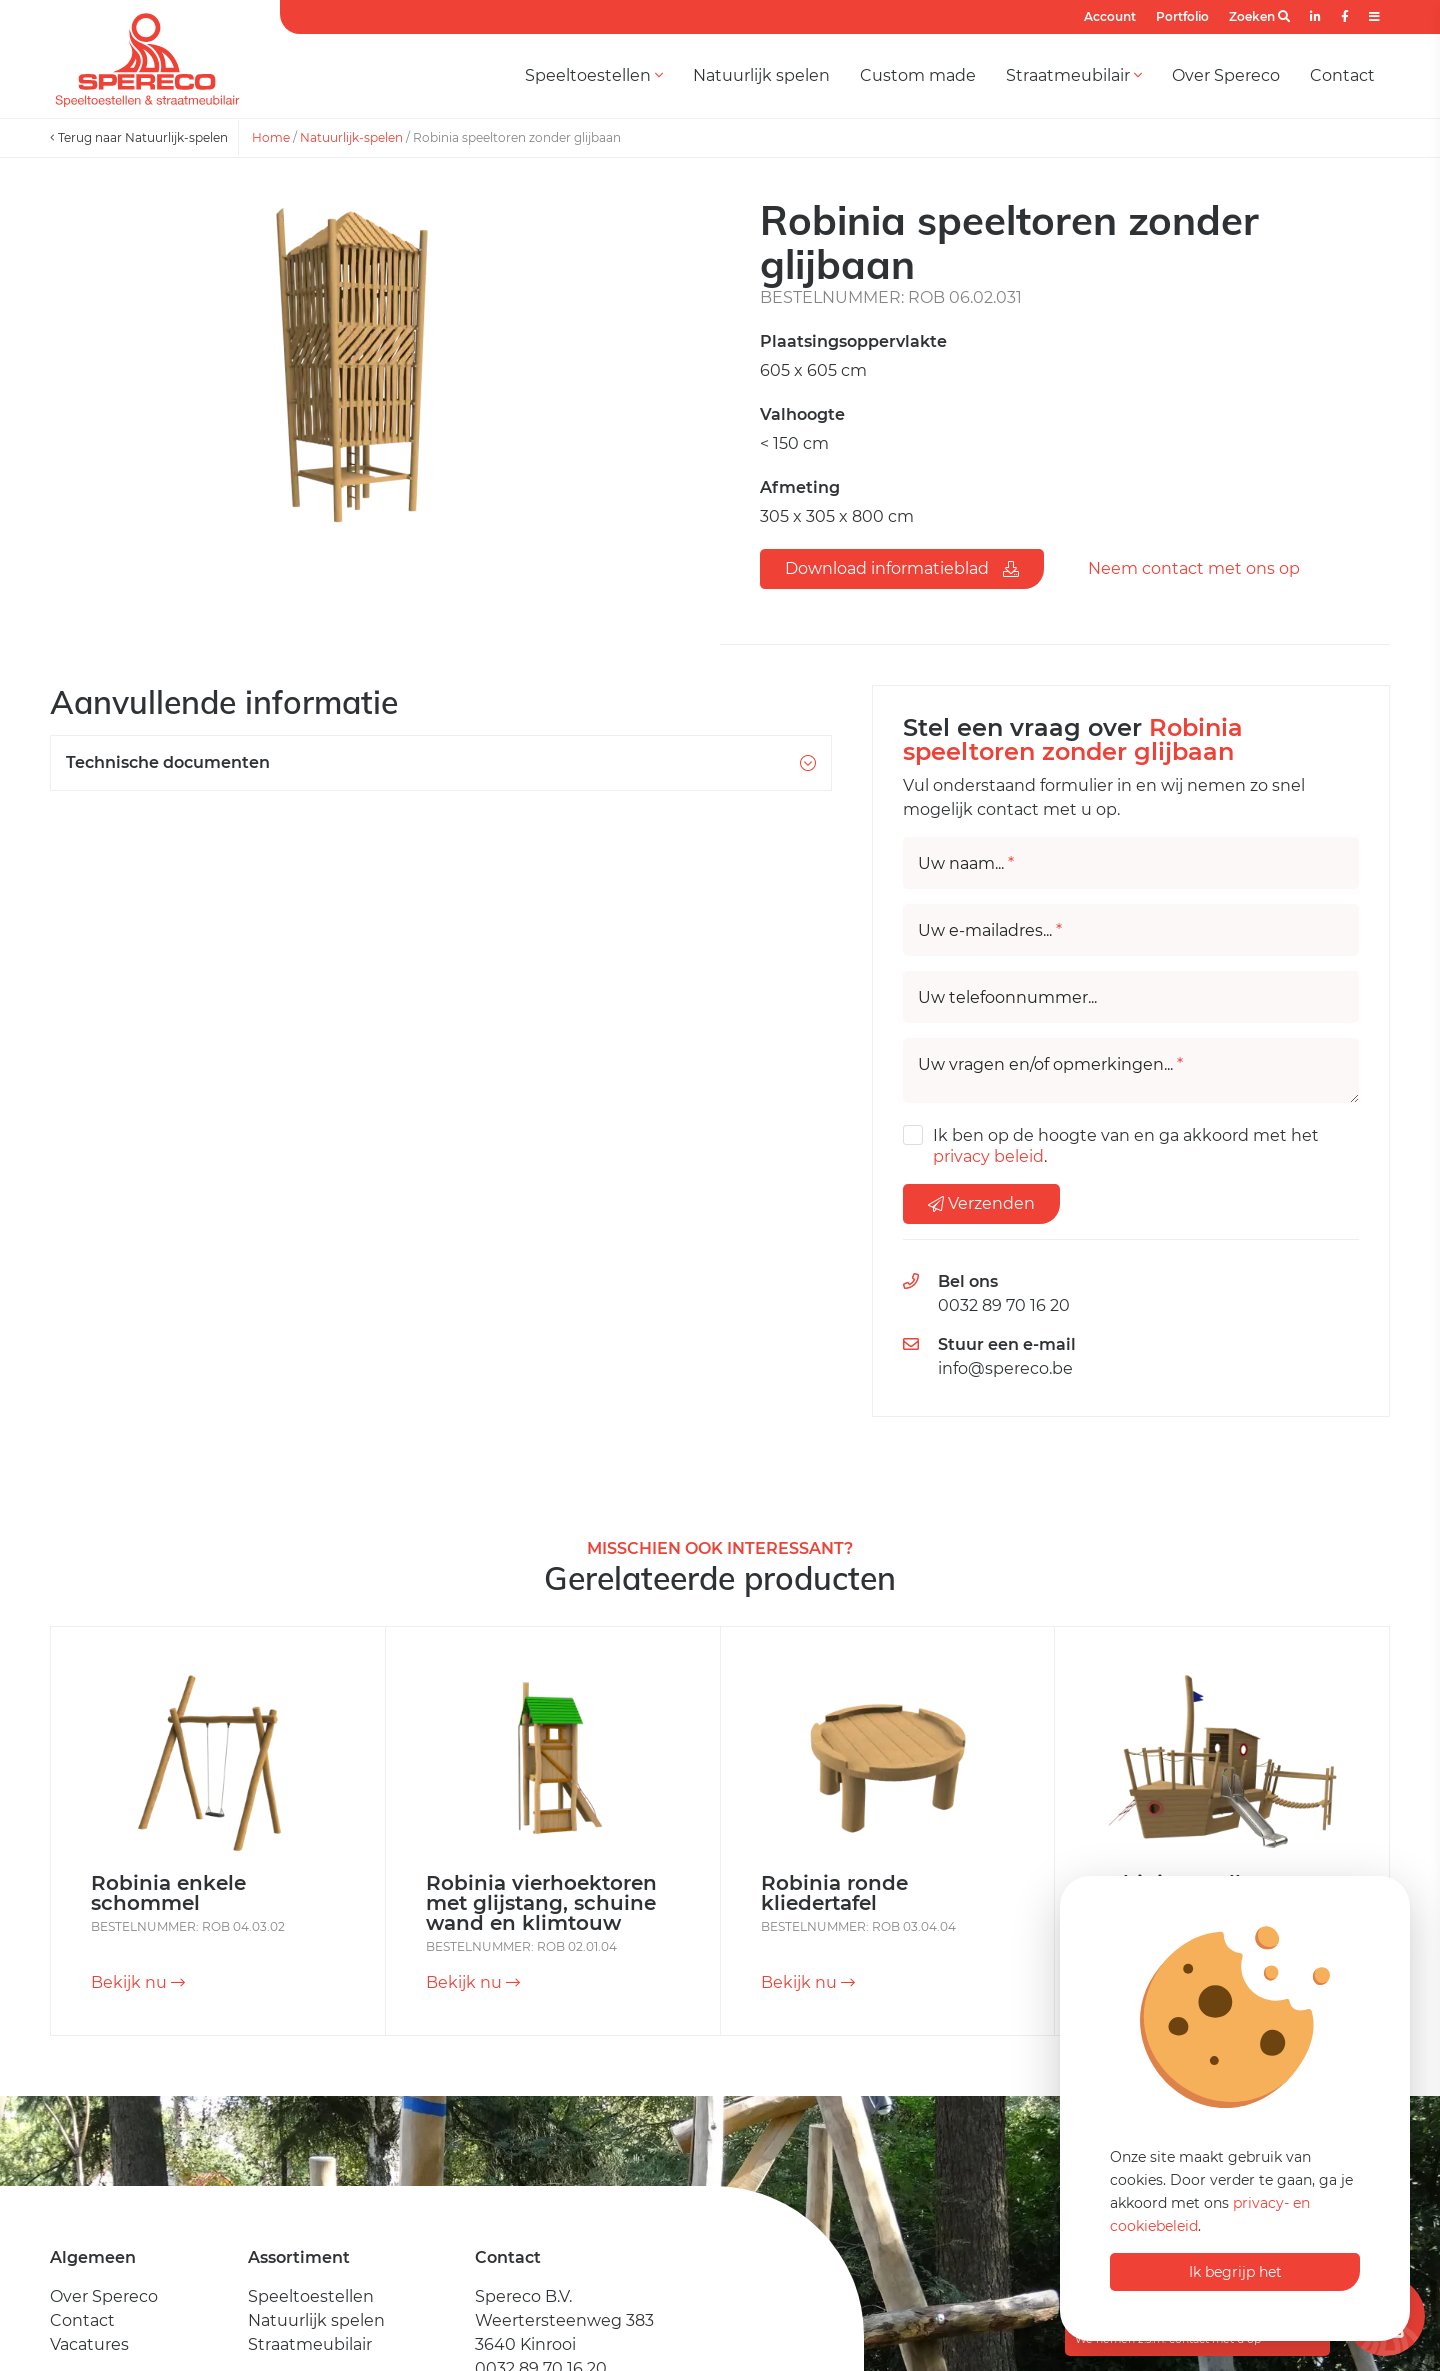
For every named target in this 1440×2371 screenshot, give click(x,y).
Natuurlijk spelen (761, 75)
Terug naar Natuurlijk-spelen (139, 137)
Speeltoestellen (594, 75)
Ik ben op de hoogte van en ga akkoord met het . (1126, 1146)
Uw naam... (966, 864)
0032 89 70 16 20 (1004, 1305)
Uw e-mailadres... (990, 931)
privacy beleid (988, 1156)
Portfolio (1182, 16)
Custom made (918, 75)
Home (271, 137)
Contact (1342, 75)
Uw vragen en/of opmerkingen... (1050, 1065)
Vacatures (89, 2344)
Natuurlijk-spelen (351, 137)
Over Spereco (1226, 75)
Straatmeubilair (1074, 75)
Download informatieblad (902, 568)
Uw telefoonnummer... (1007, 998)
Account (1110, 16)
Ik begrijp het (1235, 2272)
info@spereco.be (1005, 1368)
